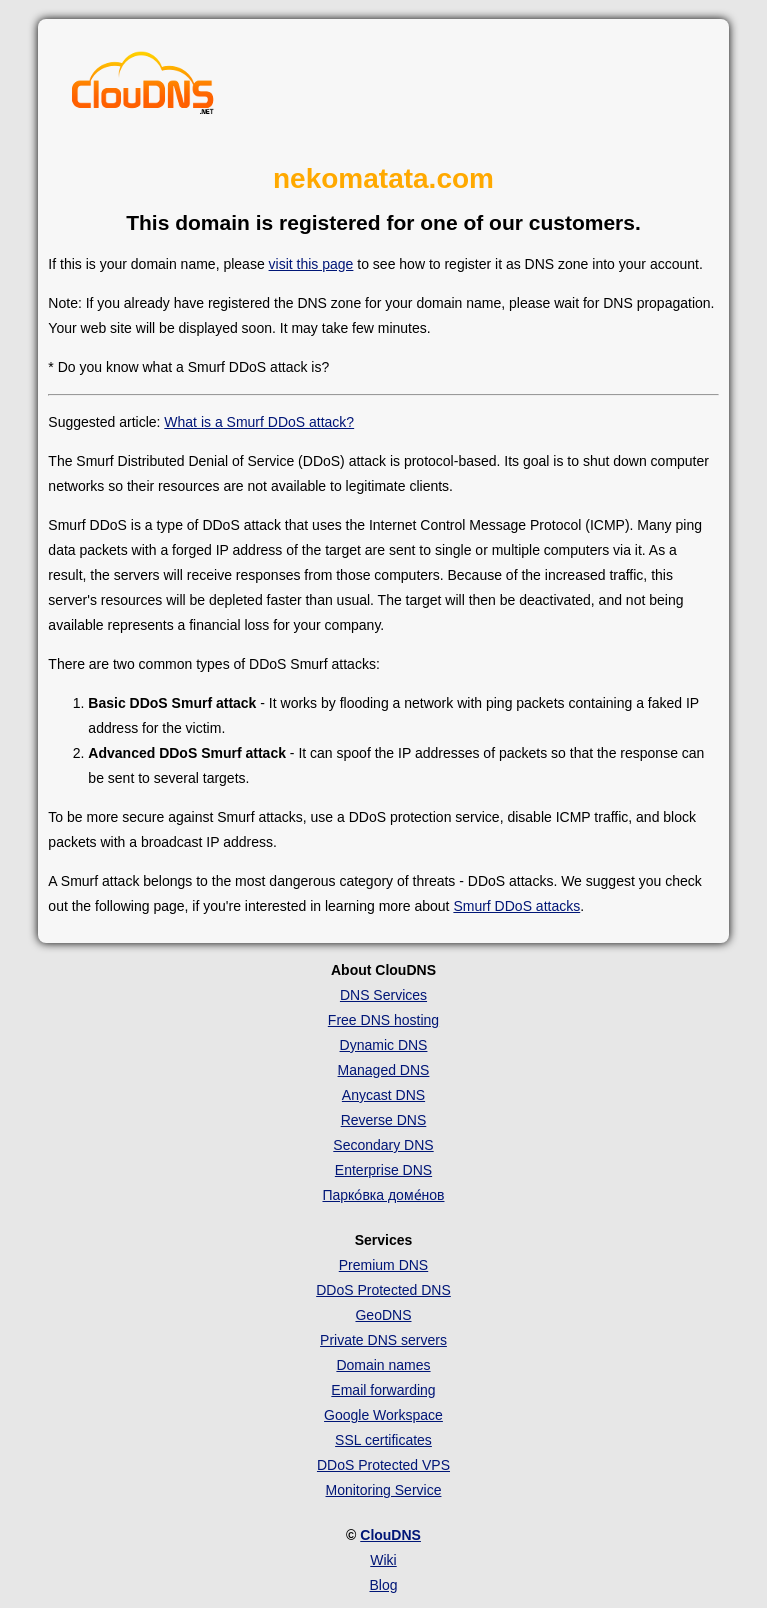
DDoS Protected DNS (383, 1290)
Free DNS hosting (383, 1020)
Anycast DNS (383, 1095)
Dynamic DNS (384, 1045)
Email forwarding (383, 1390)
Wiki (383, 1560)
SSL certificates (383, 1440)
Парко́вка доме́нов (383, 1195)
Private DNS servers (383, 1340)
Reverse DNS (384, 1120)
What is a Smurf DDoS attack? (259, 422)
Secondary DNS (383, 1145)
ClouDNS (390, 1535)
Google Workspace (383, 1415)
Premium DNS (383, 1265)
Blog (383, 1585)
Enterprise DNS (383, 1170)
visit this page (311, 264)
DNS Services (383, 995)
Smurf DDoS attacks (516, 906)
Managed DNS (384, 1070)
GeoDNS (383, 1315)
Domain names (383, 1365)
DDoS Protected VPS (383, 1465)
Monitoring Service (384, 1490)
